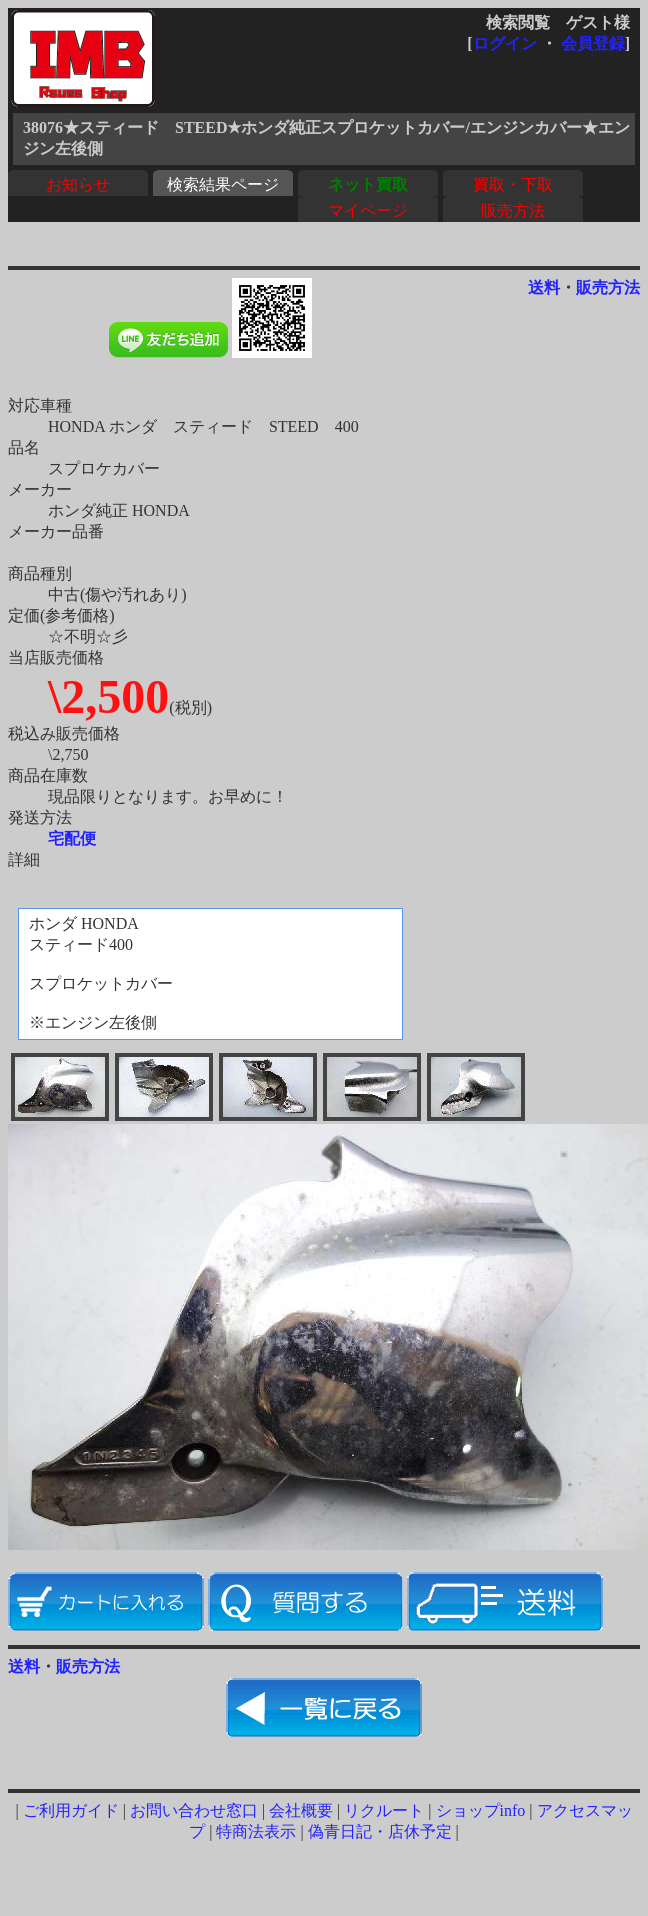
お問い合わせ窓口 (194, 1810)
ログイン (505, 43)
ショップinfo (481, 1810)
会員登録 (593, 43)
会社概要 (301, 1810)
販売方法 (513, 210)
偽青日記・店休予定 (380, 1831)
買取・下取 (513, 184)
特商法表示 (256, 1831)
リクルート (384, 1810)
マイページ (368, 210)
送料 (544, 287)
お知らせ (78, 184)
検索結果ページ (223, 184)
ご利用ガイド (71, 1810)
